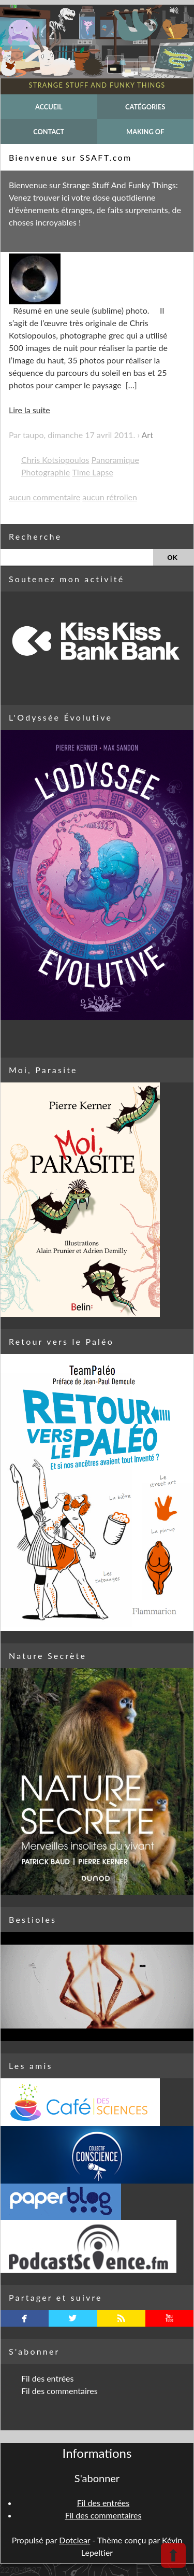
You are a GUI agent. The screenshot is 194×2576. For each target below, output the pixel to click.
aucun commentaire (44, 497)
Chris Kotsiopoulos (55, 459)
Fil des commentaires (59, 2391)
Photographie (45, 472)
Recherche (35, 536)
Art (147, 435)
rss (121, 2318)
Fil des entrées (47, 2378)
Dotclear (74, 2540)
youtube (169, 2318)
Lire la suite (29, 410)
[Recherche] (77, 557)
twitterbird (73, 2318)
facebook (25, 2318)
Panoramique (115, 459)
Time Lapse (92, 472)
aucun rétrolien (109, 497)
